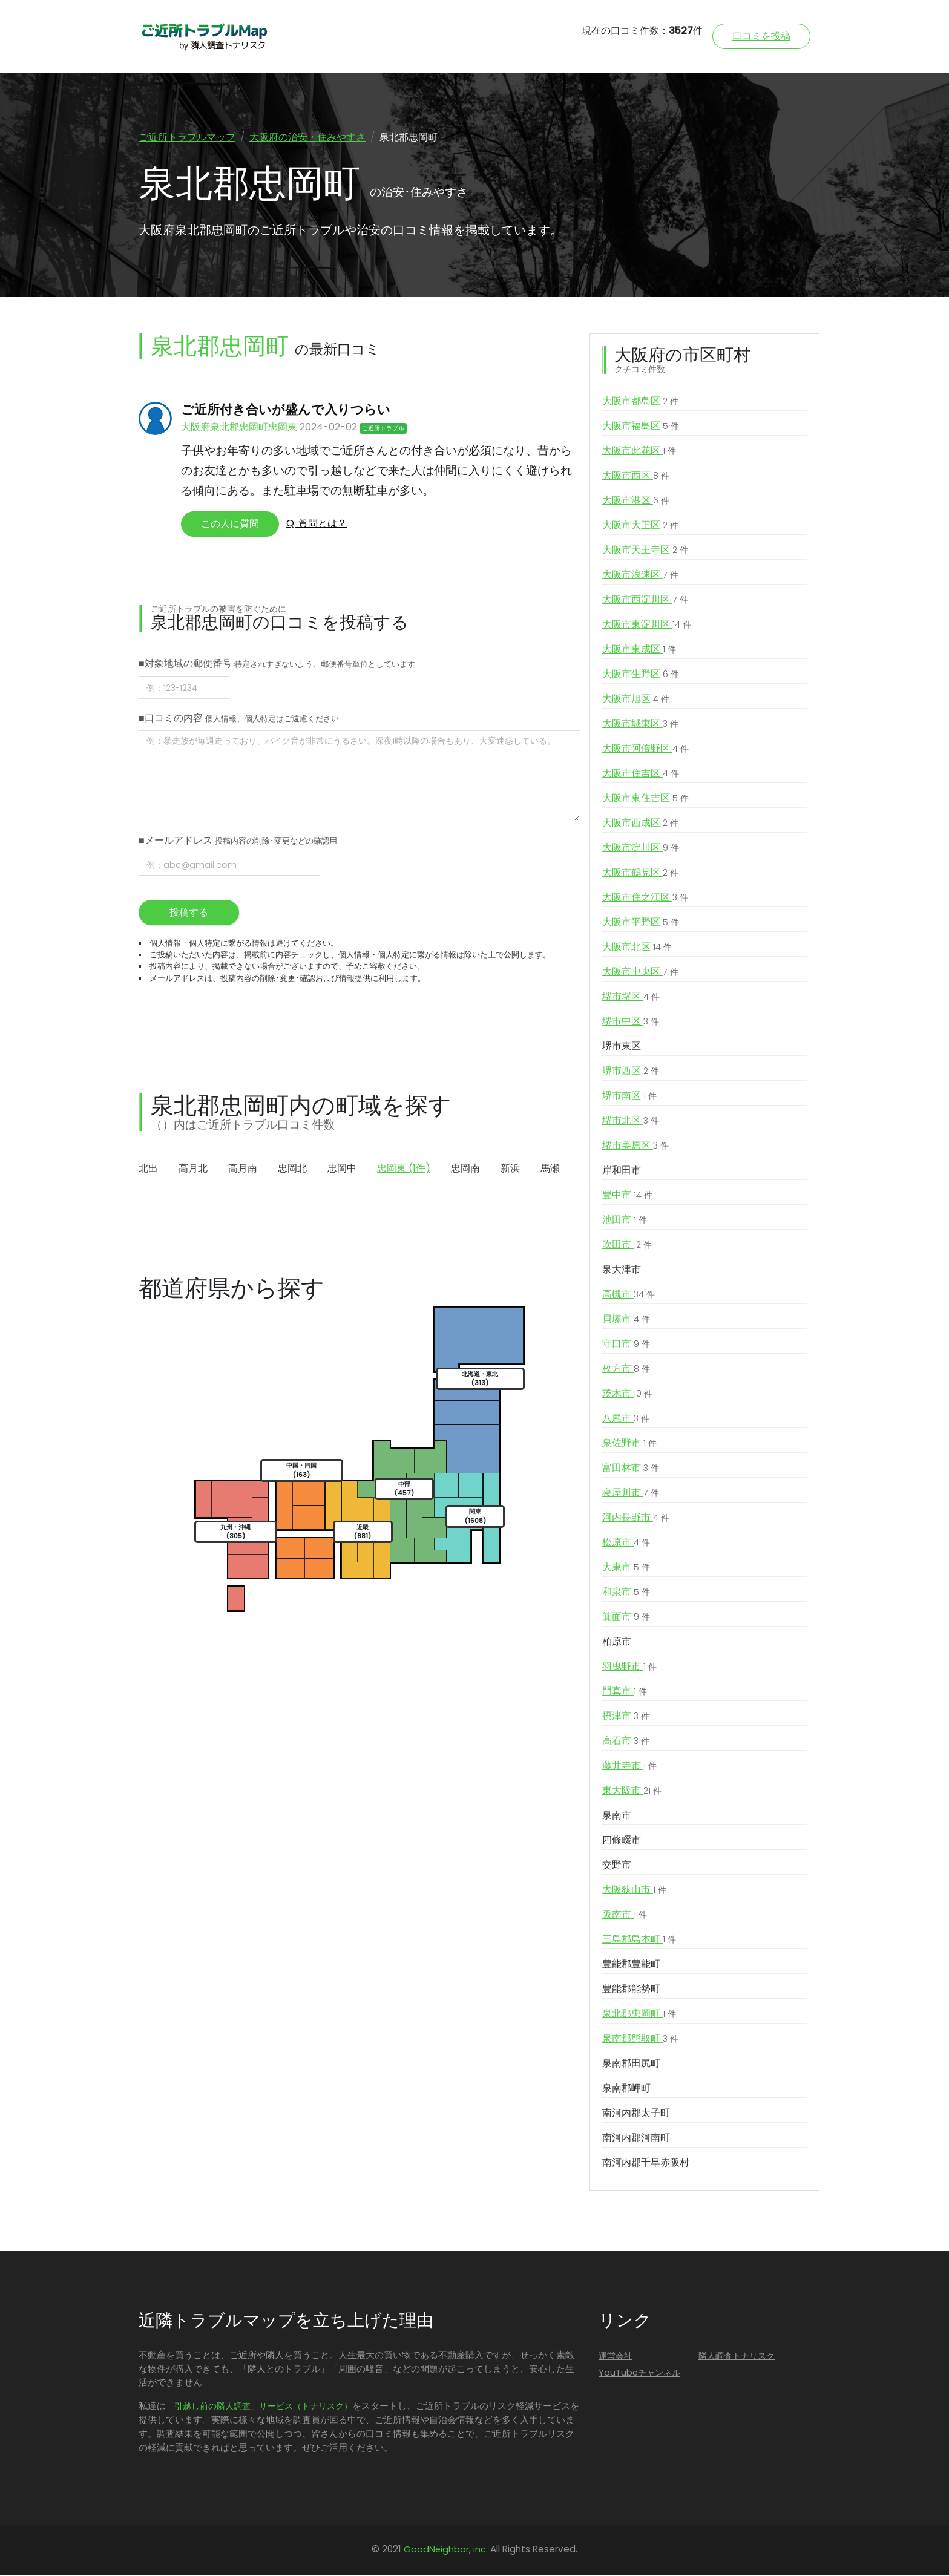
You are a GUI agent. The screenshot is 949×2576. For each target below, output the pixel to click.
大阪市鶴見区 (640, 874)
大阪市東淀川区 (646, 625)
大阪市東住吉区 (645, 799)
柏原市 (616, 1643)
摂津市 (625, 1717)
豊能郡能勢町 (631, 1990)
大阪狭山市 (634, 1891)
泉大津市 (621, 1270)
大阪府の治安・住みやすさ (307, 137)
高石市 (625, 1742)
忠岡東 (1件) (403, 1169)
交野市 (616, 1866)
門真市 (624, 1692)
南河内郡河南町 (636, 2139)
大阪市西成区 (640, 824)
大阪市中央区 (640, 973)
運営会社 (615, 2357)
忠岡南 (465, 1169)
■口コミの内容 (239, 719)
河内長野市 (635, 1519)
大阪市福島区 (640, 427)
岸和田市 (621, 1171)
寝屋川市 (630, 1494)
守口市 (626, 1345)
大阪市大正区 (640, 526)
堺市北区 (630, 1122)
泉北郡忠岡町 (639, 2015)
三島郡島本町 (639, 1940)
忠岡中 (341, 1169)
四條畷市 (621, 1841)
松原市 (626, 1543)
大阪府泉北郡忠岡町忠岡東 (239, 428)
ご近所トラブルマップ (187, 137)
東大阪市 (632, 1792)
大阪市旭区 (635, 700)
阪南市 (624, 1916)
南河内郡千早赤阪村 (645, 2164)
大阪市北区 (637, 948)
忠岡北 (292, 1169)
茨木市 (627, 1395)
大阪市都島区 (640, 402)
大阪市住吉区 (640, 774)
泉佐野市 (629, 1444)
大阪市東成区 (639, 650)
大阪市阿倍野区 (645, 749)
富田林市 (630, 1469)
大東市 (626, 1568)
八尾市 (625, 1419)
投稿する (188, 913)
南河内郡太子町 (636, 2114)
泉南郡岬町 (626, 2089)
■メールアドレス (238, 841)
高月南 (242, 1169)
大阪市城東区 (640, 725)
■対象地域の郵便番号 (277, 665)
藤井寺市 (629, 1767)
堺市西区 (630, 1072)
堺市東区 (621, 1047)
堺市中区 (630, 1022)
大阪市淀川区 (640, 849)
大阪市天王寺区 (645, 551)
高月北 (193, 1169)
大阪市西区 (635, 477)
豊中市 (627, 1196)
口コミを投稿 (761, 36)
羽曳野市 (629, 1667)
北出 (148, 1169)
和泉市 (626, 1593)
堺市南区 (629, 1097)
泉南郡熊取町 (640, 2040)
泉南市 (616, 1816)
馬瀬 (550, 1169)
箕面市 (626, 1618)
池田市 (624, 1221)
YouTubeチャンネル (639, 2374)
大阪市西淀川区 (645, 601)
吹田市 (627, 1246)
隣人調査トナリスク (736, 2357)
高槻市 (628, 1295)
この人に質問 (230, 525)
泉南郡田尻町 (631, 2064)
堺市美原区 (635, 1146)
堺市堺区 (631, 998)
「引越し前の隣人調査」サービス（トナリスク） (259, 2407)
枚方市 (626, 1370)
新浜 (510, 1169)
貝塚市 (626, 1320)
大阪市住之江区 (645, 898)
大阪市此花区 (639, 452)
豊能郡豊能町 (631, 1965)
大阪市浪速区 (640, 576)
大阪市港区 (635, 501)
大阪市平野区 (640, 923)
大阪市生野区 (640, 675)
